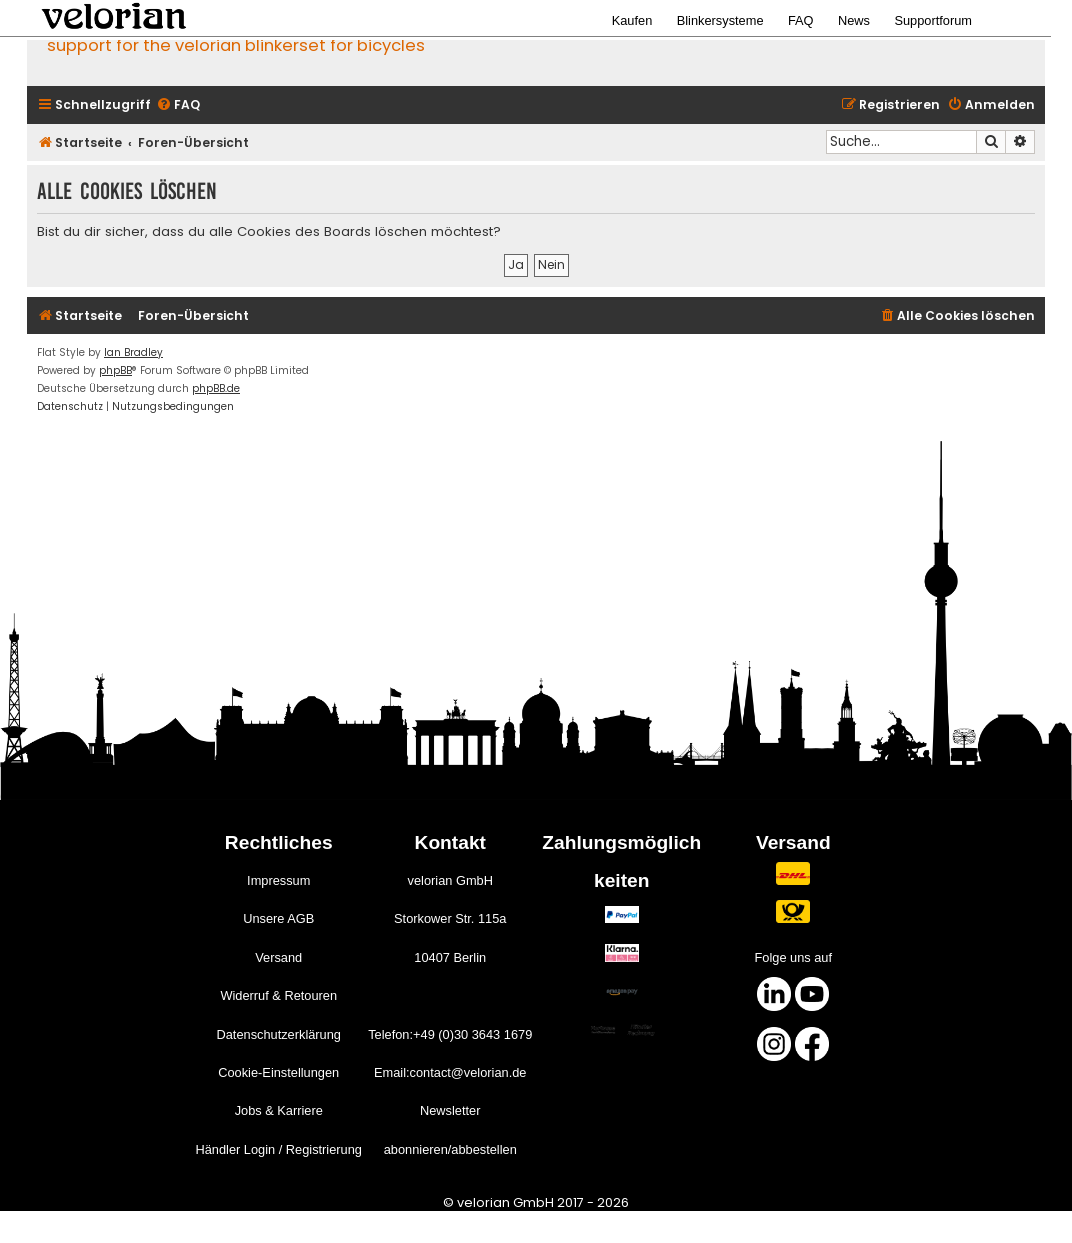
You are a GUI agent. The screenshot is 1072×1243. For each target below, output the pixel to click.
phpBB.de (216, 388)
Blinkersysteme (720, 20)
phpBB (115, 370)
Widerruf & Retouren (278, 995)
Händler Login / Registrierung (278, 1149)
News (854, 20)
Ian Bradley (133, 352)
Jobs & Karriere (279, 1110)
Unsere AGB (278, 918)
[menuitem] (178, 105)
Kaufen (632, 20)
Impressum (278, 880)
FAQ (801, 20)
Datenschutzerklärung (278, 1034)
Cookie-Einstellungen (278, 1072)
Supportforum (933, 20)
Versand (278, 957)
